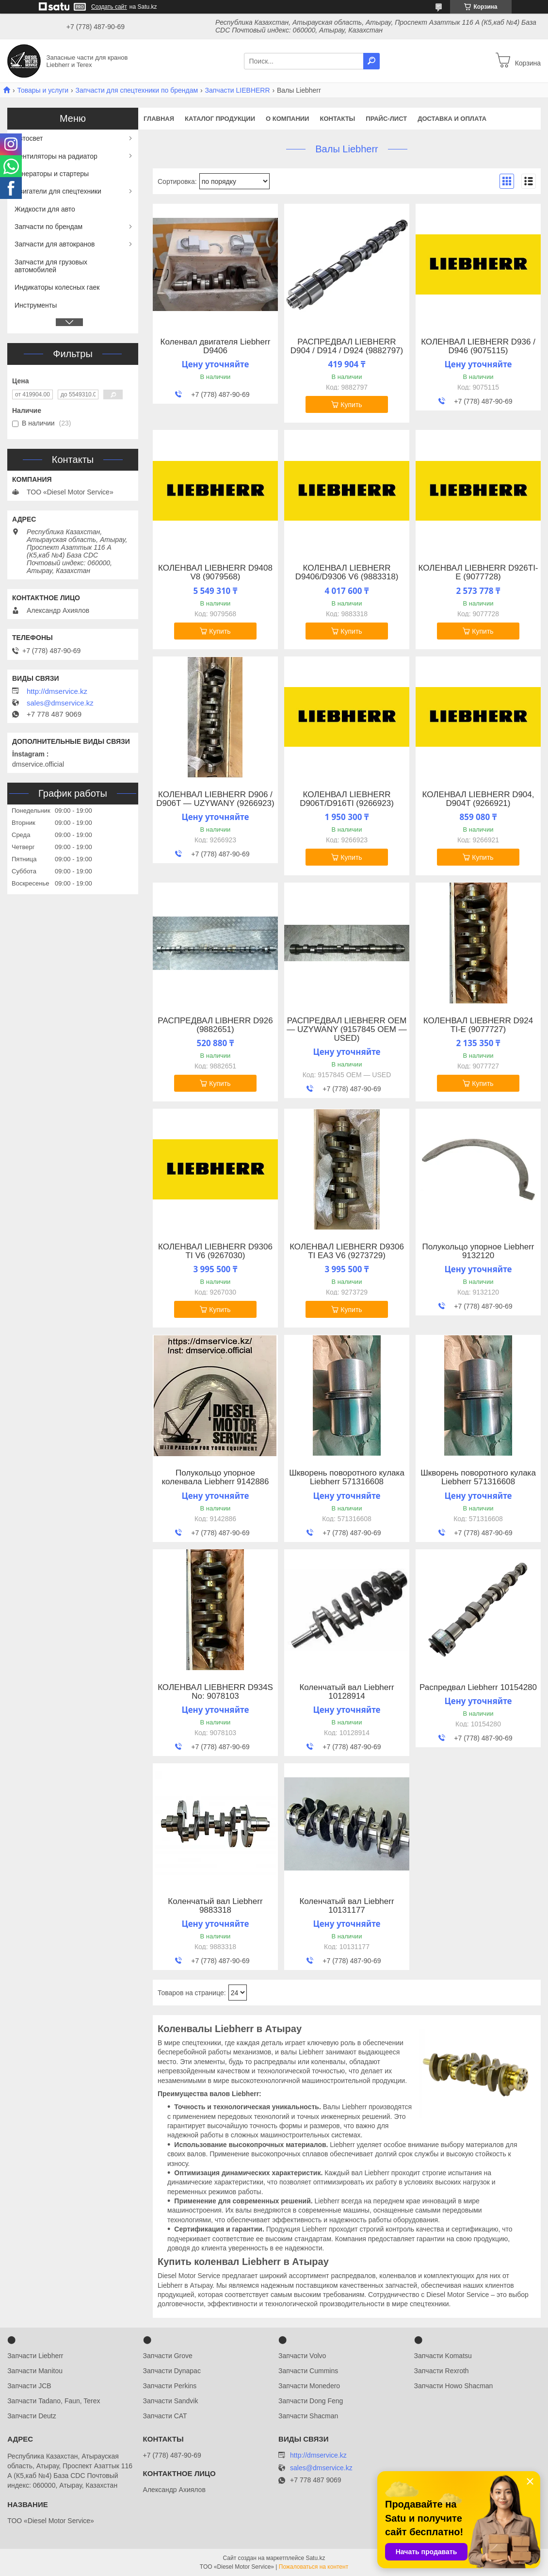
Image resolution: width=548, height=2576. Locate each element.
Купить (351, 405)
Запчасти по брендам (48, 226)
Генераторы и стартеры (52, 174)
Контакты (337, 118)
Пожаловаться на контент (313, 2566)
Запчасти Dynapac (172, 2371)
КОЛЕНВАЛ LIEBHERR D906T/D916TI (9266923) (347, 799)
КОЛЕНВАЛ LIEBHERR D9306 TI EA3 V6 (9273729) (347, 1251)
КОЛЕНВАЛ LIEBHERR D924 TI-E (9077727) (478, 1025)
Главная (159, 118)
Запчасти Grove (168, 2356)
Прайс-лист (386, 118)
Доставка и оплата (452, 118)
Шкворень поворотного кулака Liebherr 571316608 (346, 1477)
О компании (287, 118)
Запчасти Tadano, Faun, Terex (53, 2401)
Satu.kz (315, 2558)
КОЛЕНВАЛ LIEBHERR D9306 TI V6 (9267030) (215, 1251)
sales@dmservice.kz (60, 703)
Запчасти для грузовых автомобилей (51, 266)
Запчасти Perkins (170, 2386)
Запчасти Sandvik (170, 2401)
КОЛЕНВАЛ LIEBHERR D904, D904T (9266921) (478, 799)
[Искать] (371, 61)
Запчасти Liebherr (35, 2356)
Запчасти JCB (29, 2386)
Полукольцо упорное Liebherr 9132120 (478, 1251)
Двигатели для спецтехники (58, 191)
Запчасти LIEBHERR (237, 90)
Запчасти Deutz (31, 2416)
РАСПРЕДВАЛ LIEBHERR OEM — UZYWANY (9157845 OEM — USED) (347, 1030)
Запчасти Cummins (308, 2371)
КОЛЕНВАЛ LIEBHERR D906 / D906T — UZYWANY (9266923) (215, 799)
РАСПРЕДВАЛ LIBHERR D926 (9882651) (215, 1025)
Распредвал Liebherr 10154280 (478, 1687)
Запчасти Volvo (302, 2356)
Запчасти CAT (165, 2416)
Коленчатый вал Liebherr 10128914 (346, 1692)
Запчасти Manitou (35, 2371)
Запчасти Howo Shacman (453, 2386)
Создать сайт (109, 6)
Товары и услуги (42, 90)
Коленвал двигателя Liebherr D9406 (216, 346)
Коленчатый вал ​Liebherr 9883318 (215, 1906)
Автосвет (29, 138)
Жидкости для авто (45, 209)
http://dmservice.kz (57, 691)
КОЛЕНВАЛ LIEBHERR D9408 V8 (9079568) (215, 572)
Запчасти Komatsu (443, 2356)
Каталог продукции (220, 118)
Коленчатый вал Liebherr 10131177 (346, 1906)
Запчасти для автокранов (55, 244)
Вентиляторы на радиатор (56, 156)
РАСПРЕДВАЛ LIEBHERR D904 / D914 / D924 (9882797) (346, 346)
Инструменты (36, 305)
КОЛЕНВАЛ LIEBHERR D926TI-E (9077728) (478, 572)
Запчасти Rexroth (441, 2371)
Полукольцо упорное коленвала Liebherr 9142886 (215, 1477)
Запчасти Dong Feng (310, 2401)
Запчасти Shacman (308, 2416)
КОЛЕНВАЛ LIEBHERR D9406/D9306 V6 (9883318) (347, 572)
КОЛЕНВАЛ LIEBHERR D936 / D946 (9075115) (478, 346)
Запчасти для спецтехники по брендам (137, 90)
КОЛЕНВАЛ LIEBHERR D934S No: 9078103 (215, 1692)
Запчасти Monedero (309, 2386)
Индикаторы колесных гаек (57, 287)
